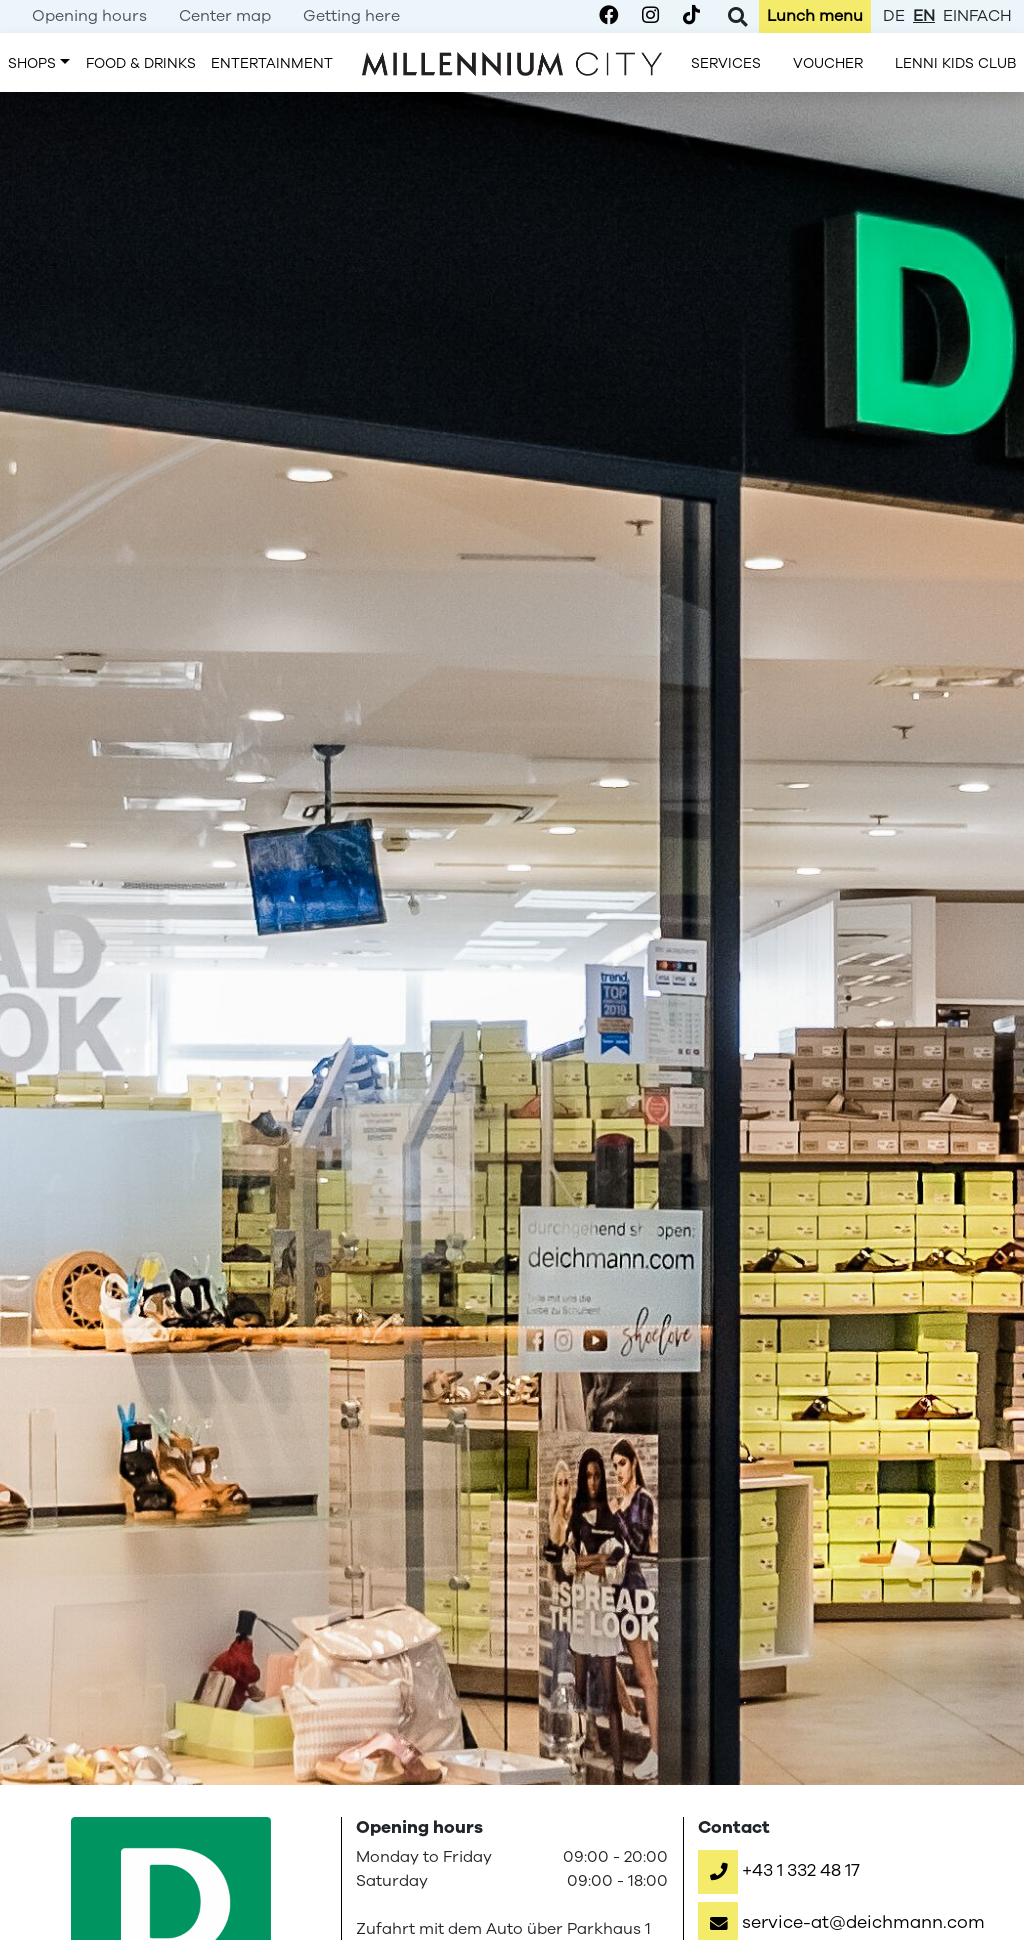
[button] (779, 1870)
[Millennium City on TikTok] (691, 16)
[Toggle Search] (737, 16)
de (894, 16)
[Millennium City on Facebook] (608, 16)
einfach (977, 16)
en (924, 16)
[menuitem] (89, 16)
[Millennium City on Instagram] (650, 16)
